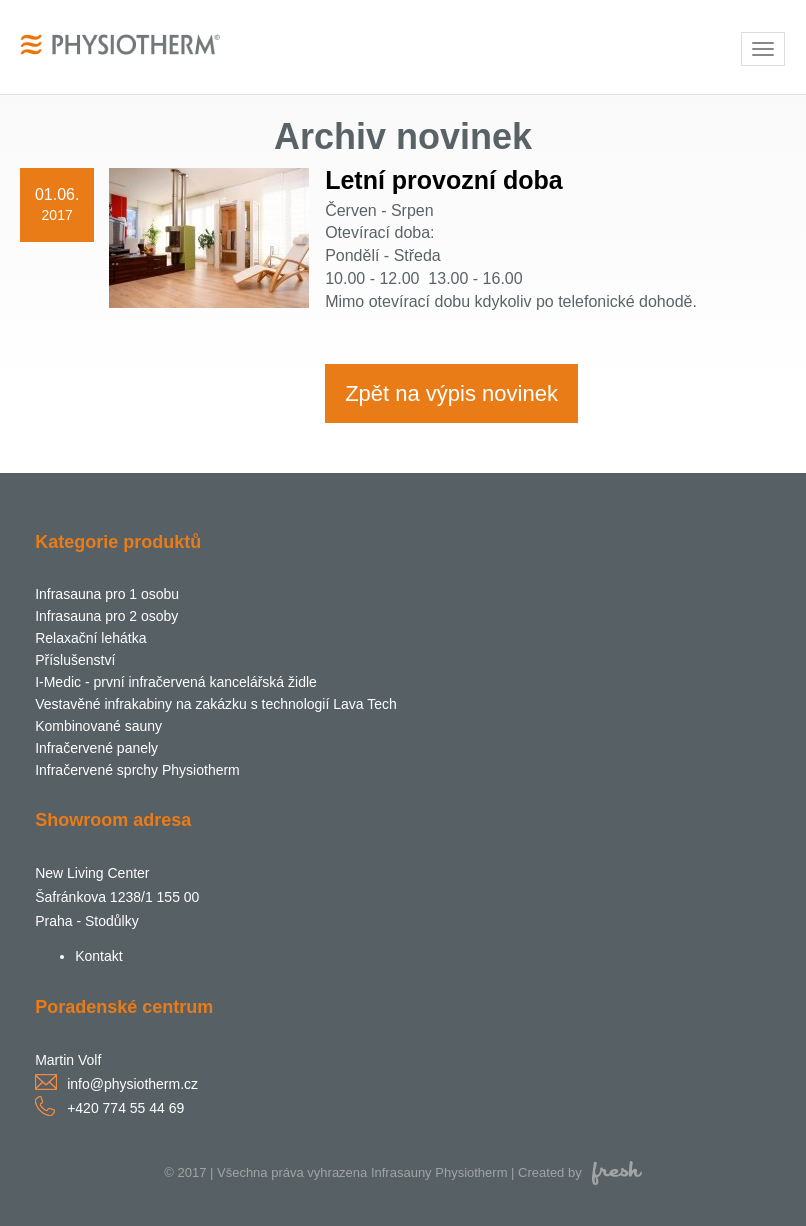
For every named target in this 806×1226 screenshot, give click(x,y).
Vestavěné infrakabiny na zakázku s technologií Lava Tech (216, 704)
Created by (580, 1172)
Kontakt (98, 956)
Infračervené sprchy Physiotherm (137, 770)
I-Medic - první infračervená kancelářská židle (176, 682)
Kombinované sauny (98, 726)
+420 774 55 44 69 (125, 1108)
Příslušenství (75, 660)
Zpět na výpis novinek (451, 393)
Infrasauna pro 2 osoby (106, 616)
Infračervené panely (96, 748)
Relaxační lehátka (90, 638)
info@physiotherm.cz (132, 1084)
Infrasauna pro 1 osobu (107, 594)
